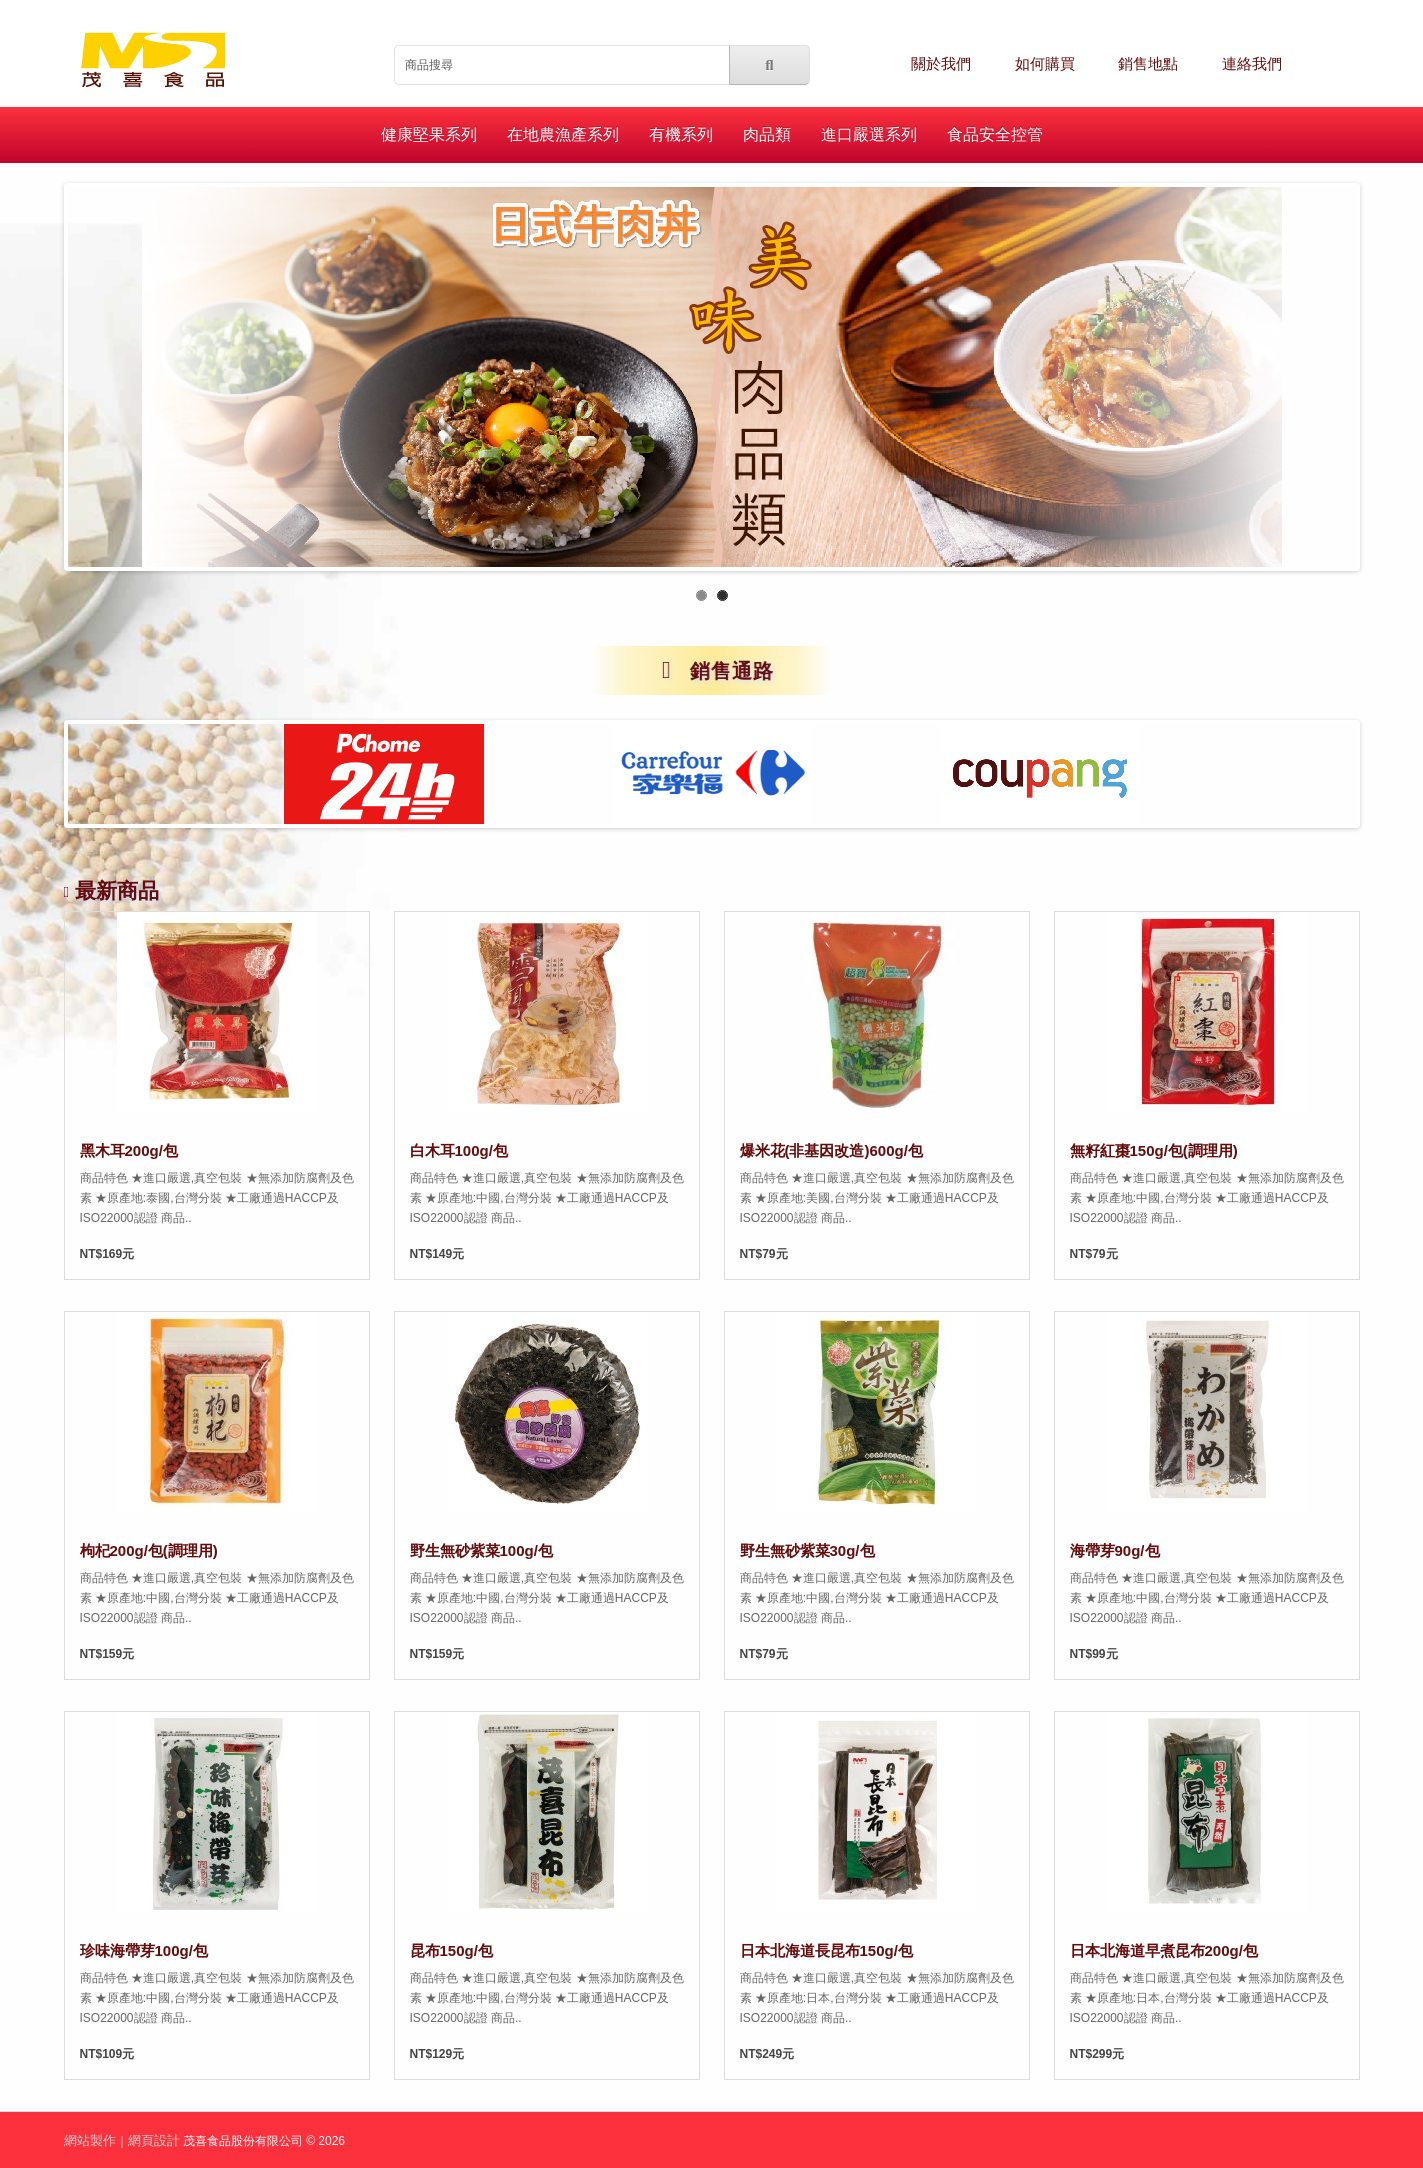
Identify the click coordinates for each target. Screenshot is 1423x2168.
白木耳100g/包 (459, 1150)
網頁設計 (154, 2140)
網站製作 (90, 2140)
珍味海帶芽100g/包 (144, 1950)
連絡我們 (1252, 64)
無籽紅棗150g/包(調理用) (1154, 1150)
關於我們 (941, 64)
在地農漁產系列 (563, 134)
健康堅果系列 (429, 134)
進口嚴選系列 (869, 134)
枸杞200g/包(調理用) (149, 1550)
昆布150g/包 (451, 1950)
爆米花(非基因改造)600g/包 (831, 1150)
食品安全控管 (995, 134)
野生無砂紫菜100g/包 (481, 1550)
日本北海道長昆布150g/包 (826, 1950)
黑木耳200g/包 (129, 1150)
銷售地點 (1148, 64)
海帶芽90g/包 (1115, 1550)
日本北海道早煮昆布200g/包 (1164, 1950)
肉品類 (767, 134)
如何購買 (1045, 64)
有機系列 (681, 134)
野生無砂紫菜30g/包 (807, 1550)
